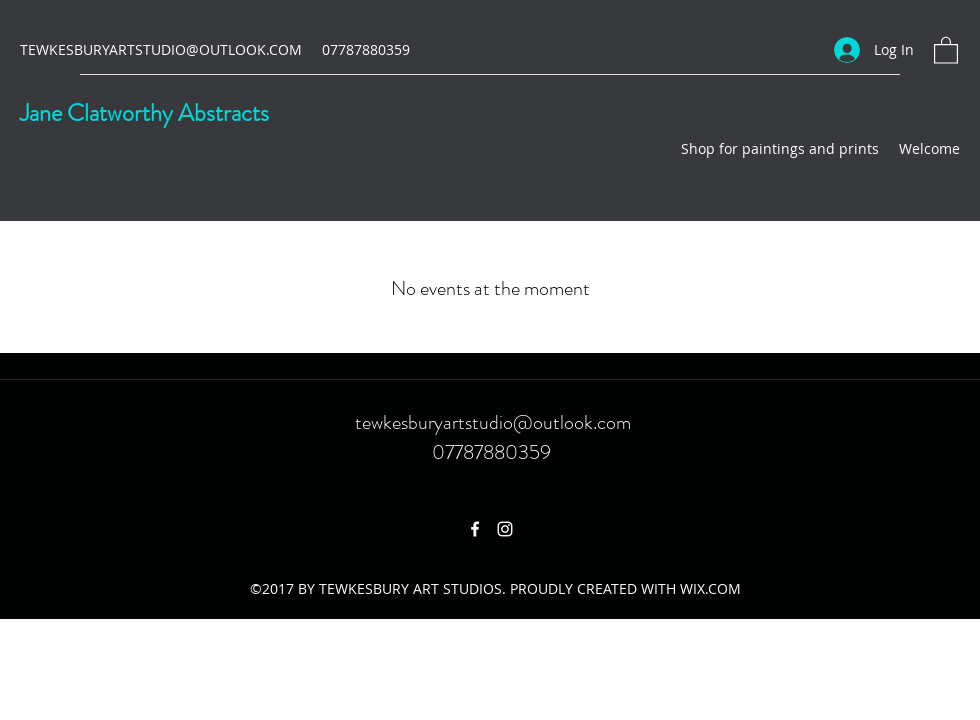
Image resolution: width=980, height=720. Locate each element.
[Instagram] (505, 529)
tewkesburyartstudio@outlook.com (493, 422)
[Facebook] (475, 529)
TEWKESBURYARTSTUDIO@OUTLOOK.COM (161, 49)
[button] (946, 49)
